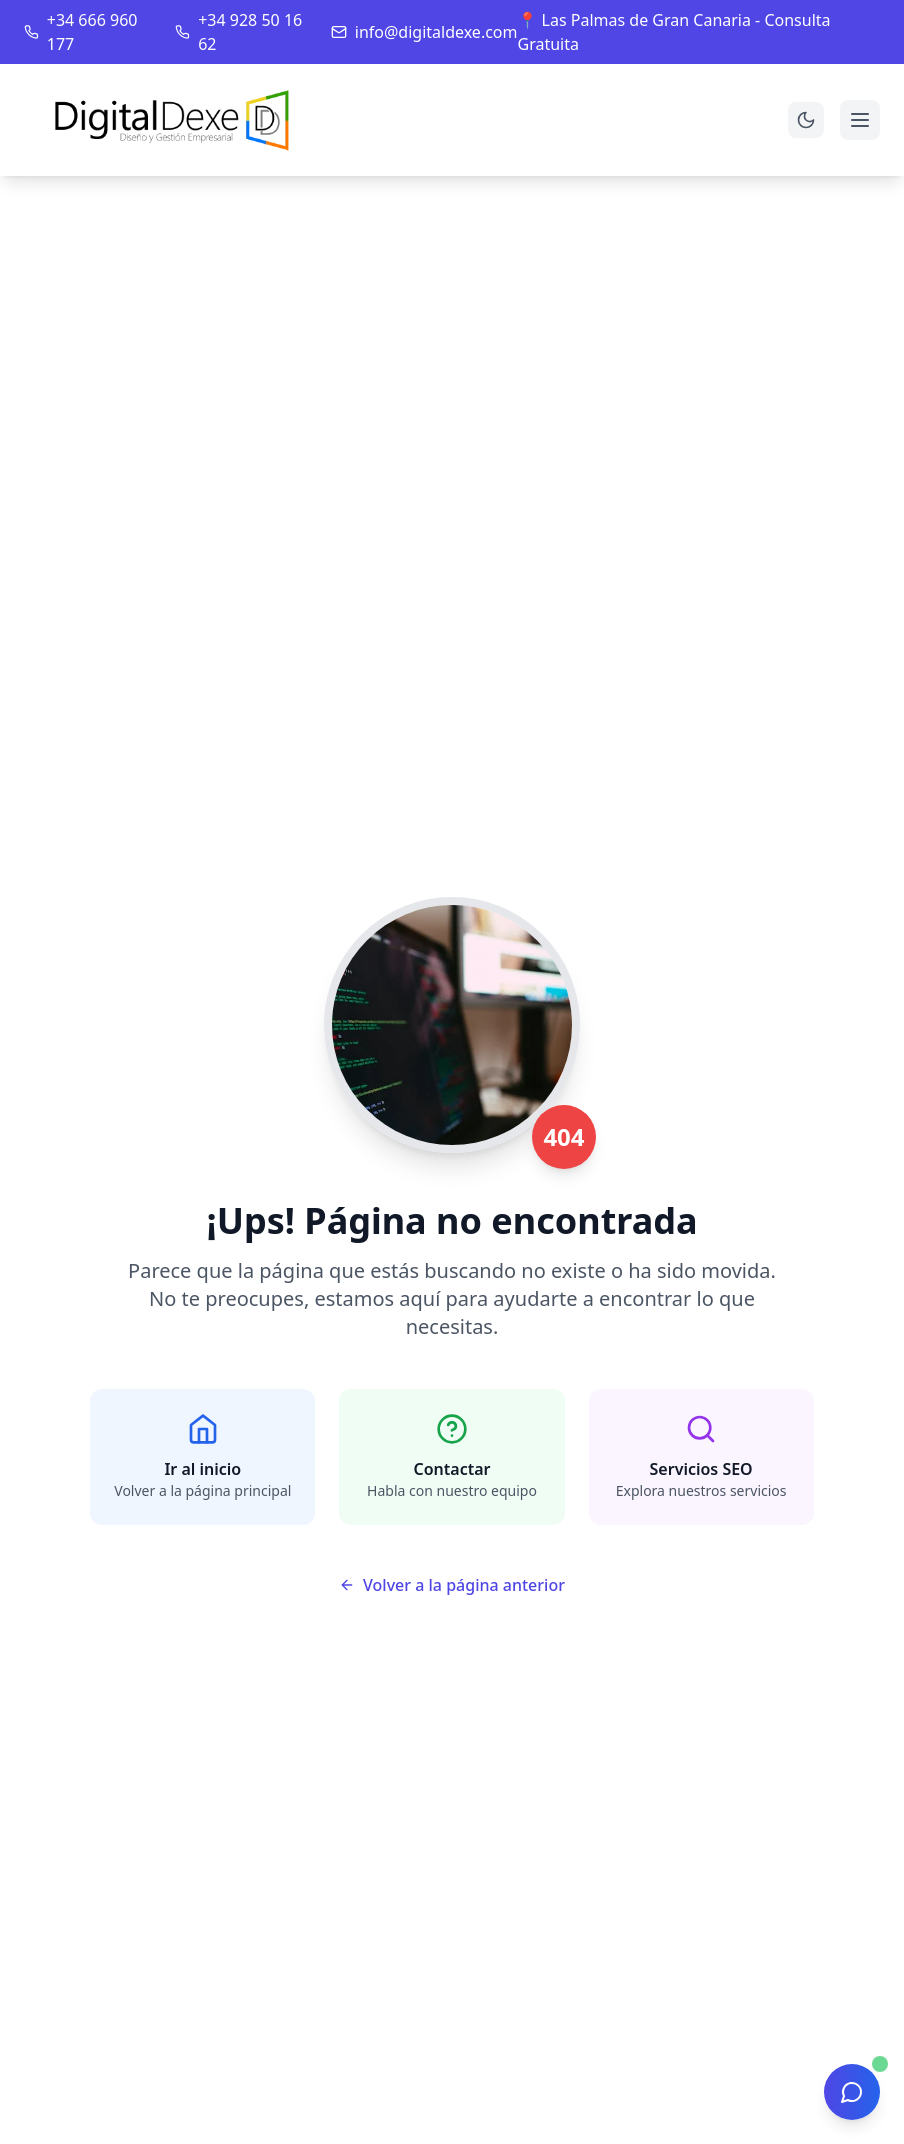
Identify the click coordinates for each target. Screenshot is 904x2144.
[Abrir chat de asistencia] (852, 2092)
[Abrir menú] (860, 120)
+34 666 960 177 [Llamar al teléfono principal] (92, 32)
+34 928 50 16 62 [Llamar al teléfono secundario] (250, 32)
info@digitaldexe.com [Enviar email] (436, 32)
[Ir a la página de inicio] (175, 120)
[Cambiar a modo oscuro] (806, 120)
